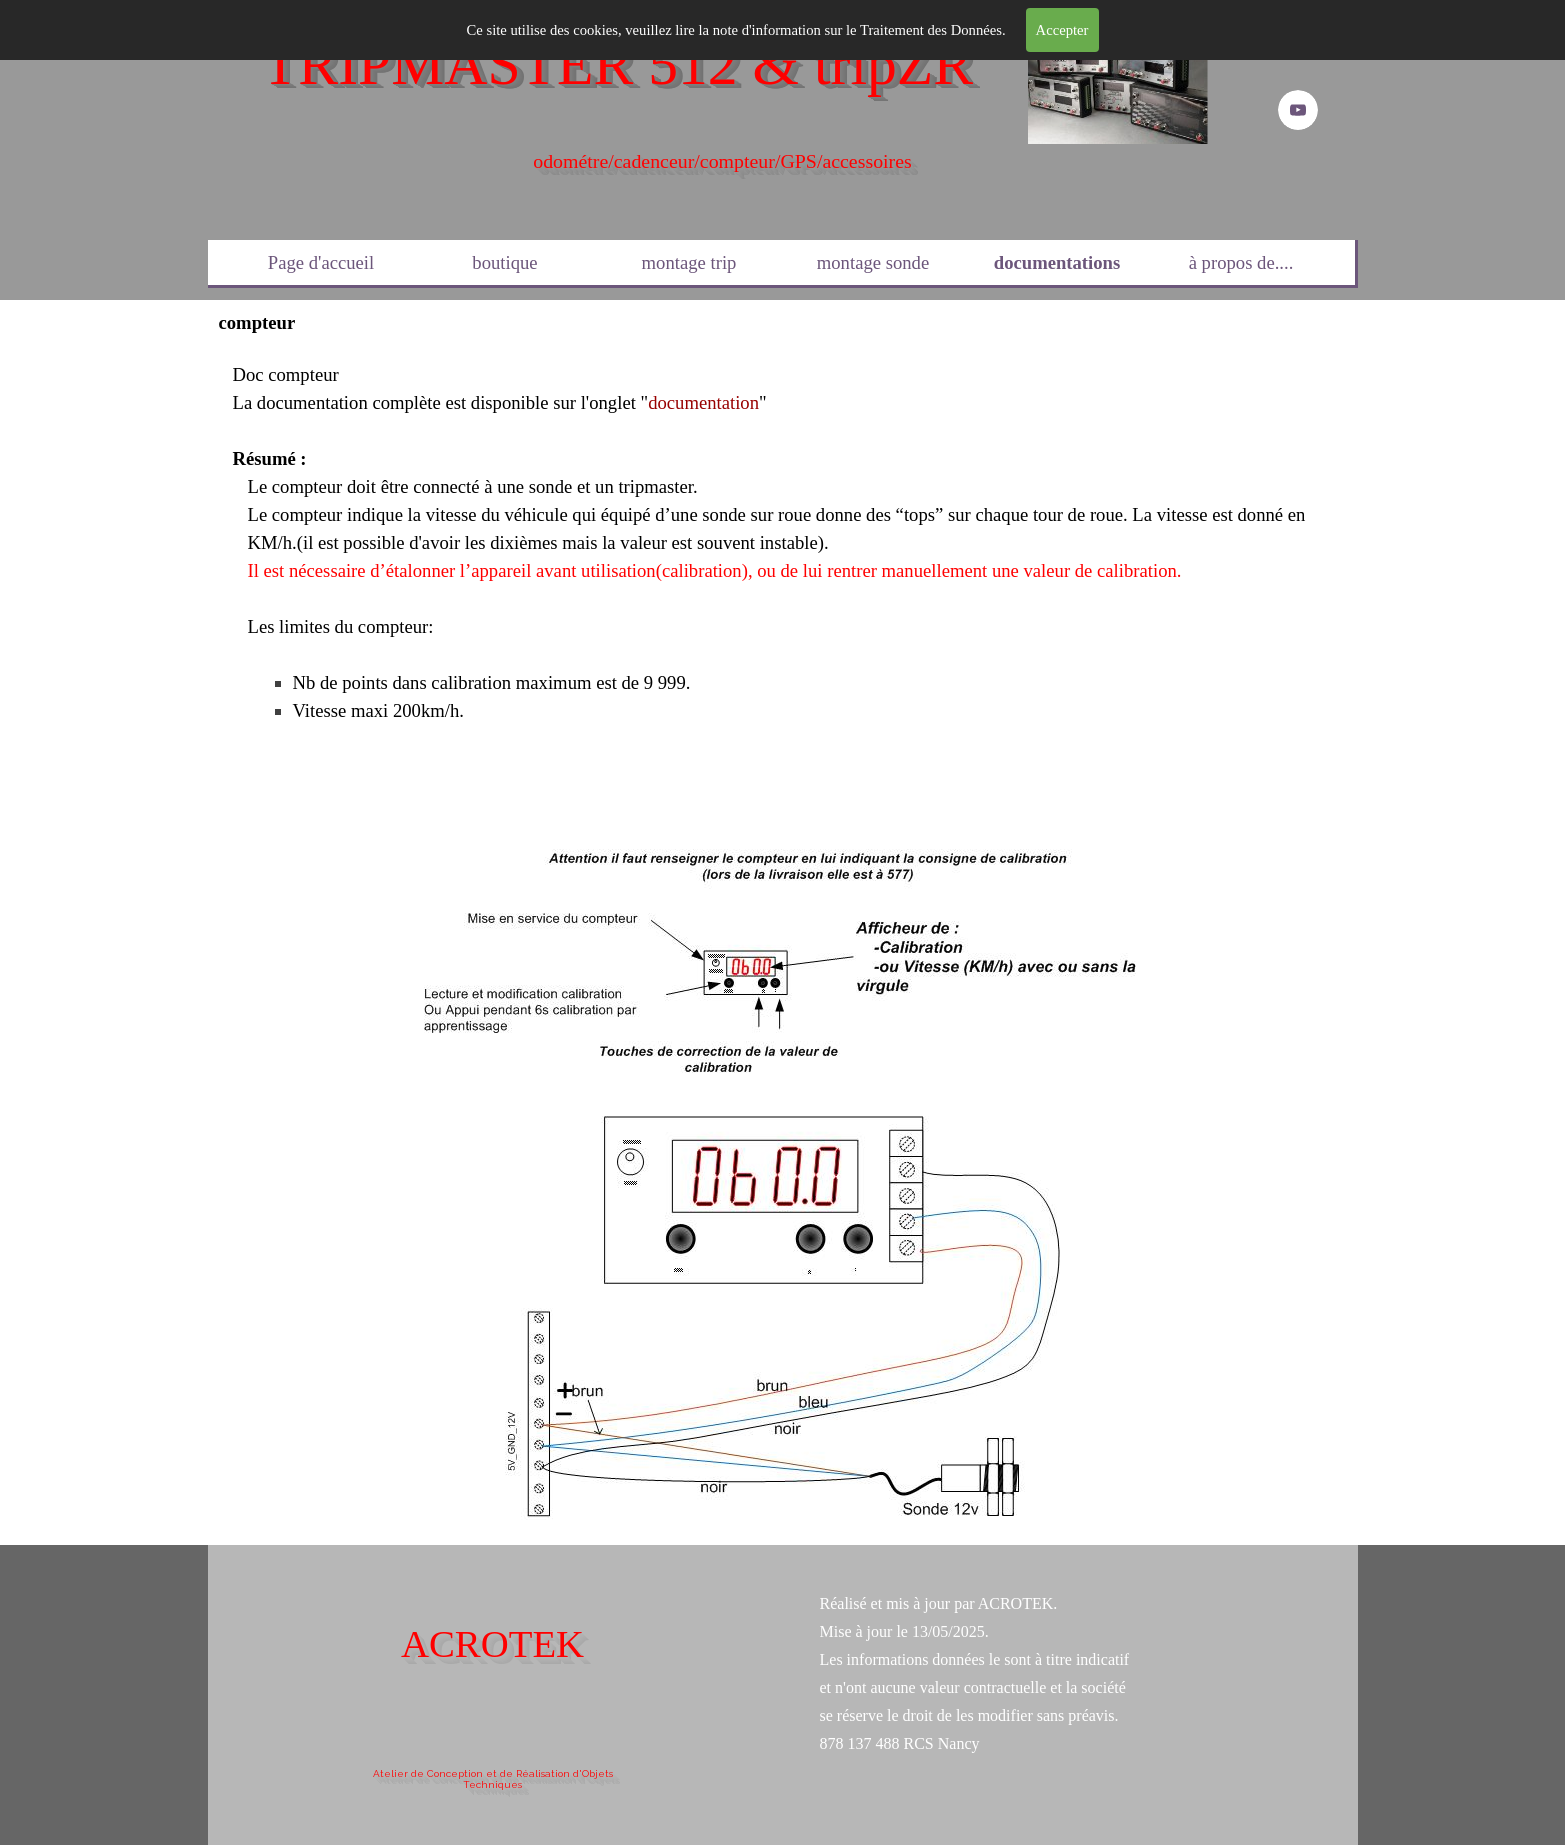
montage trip (689, 262)
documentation (703, 402)
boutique (504, 262)
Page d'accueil (321, 262)
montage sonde (873, 262)
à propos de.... (1241, 262)
